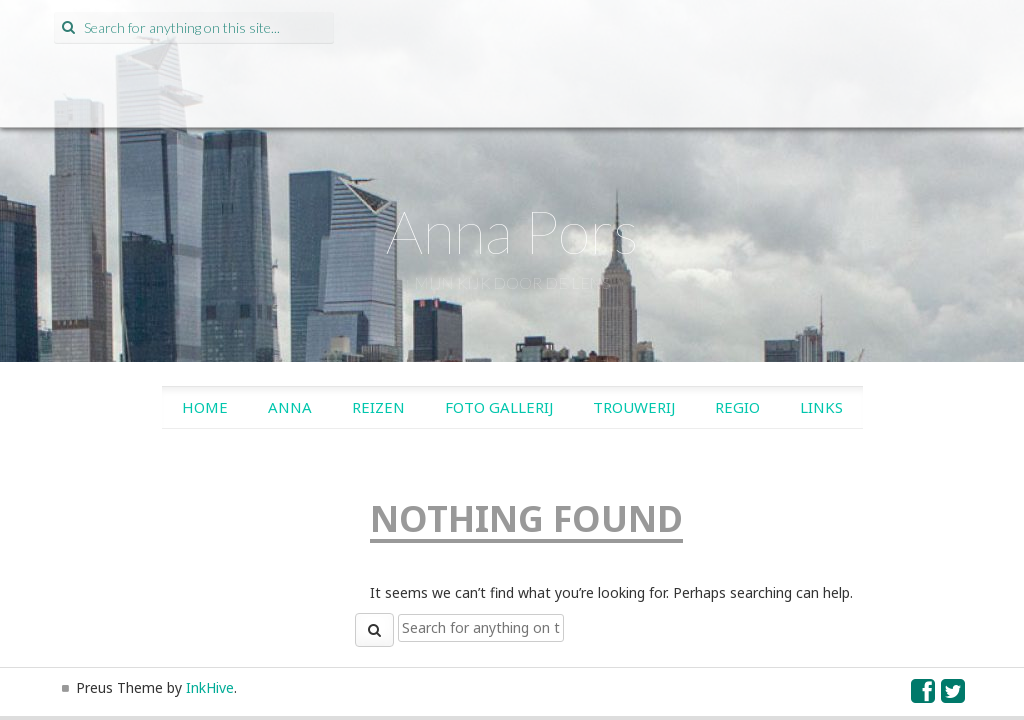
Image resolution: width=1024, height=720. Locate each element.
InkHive (210, 687)
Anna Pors (512, 231)
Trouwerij (634, 407)
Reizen (378, 407)
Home (205, 407)
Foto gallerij (499, 407)
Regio (737, 407)
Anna (290, 407)
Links (821, 407)
